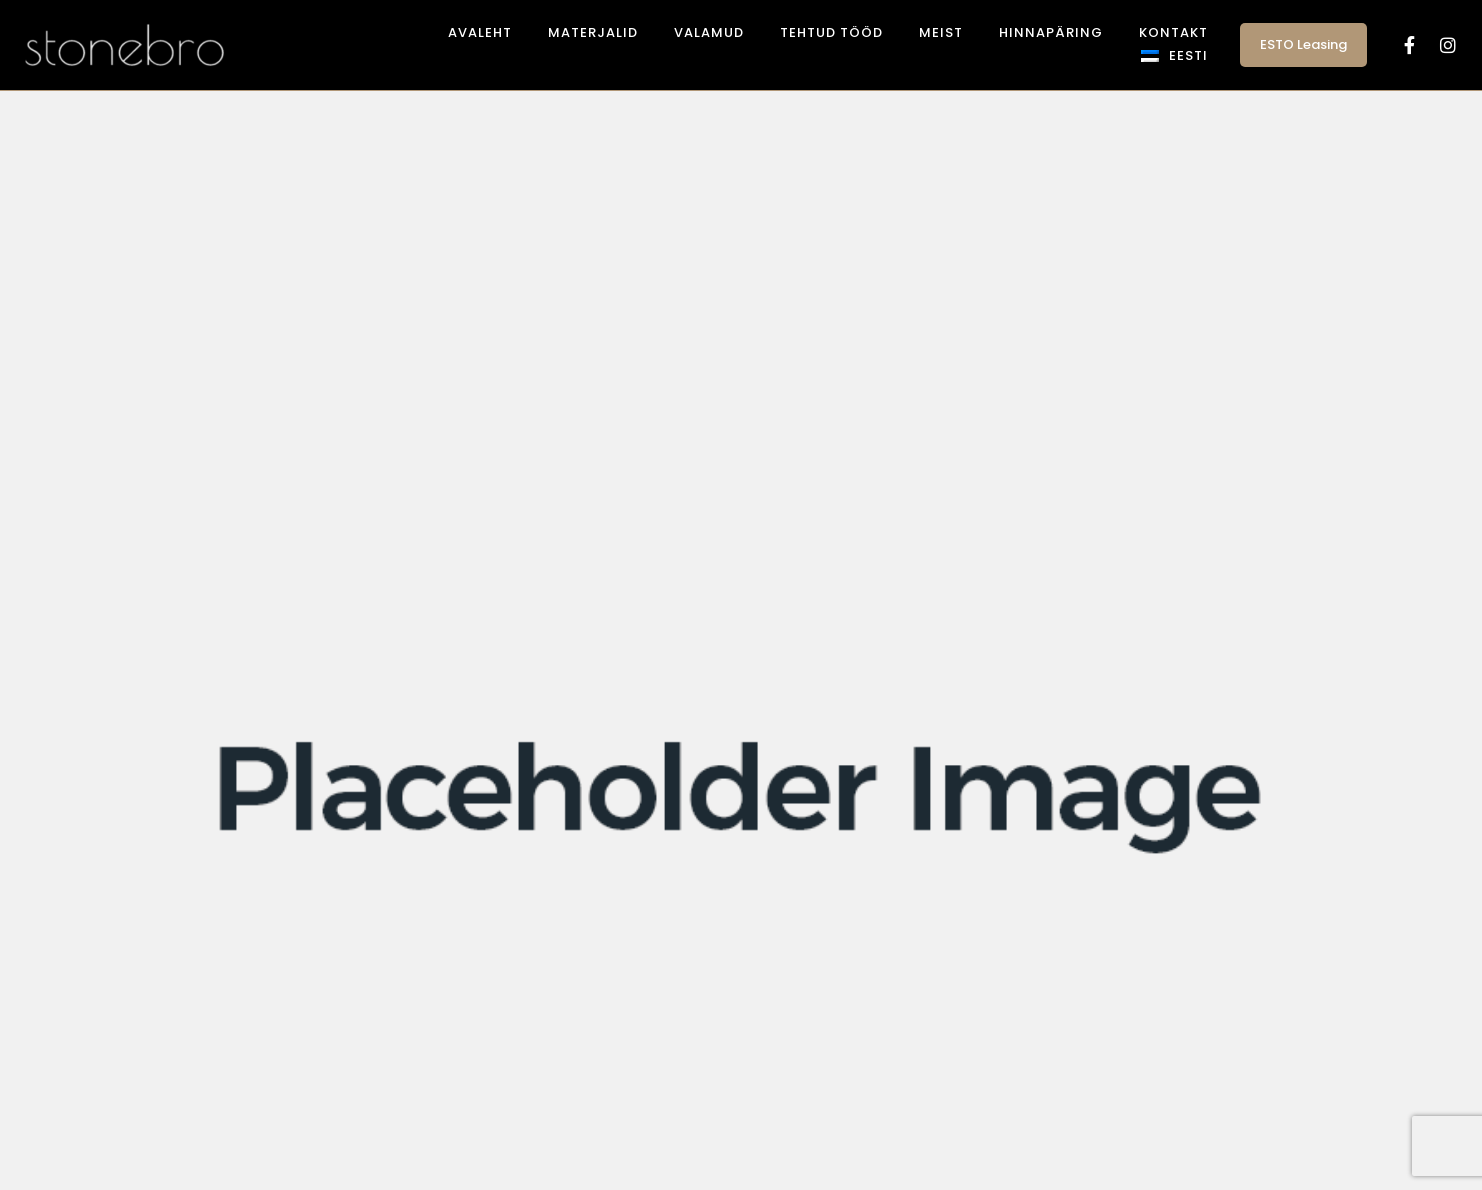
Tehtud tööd (831, 32)
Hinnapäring (1051, 32)
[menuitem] (1174, 55)
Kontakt (1173, 32)
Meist (941, 32)
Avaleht (480, 32)
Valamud (709, 32)
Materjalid (593, 32)
